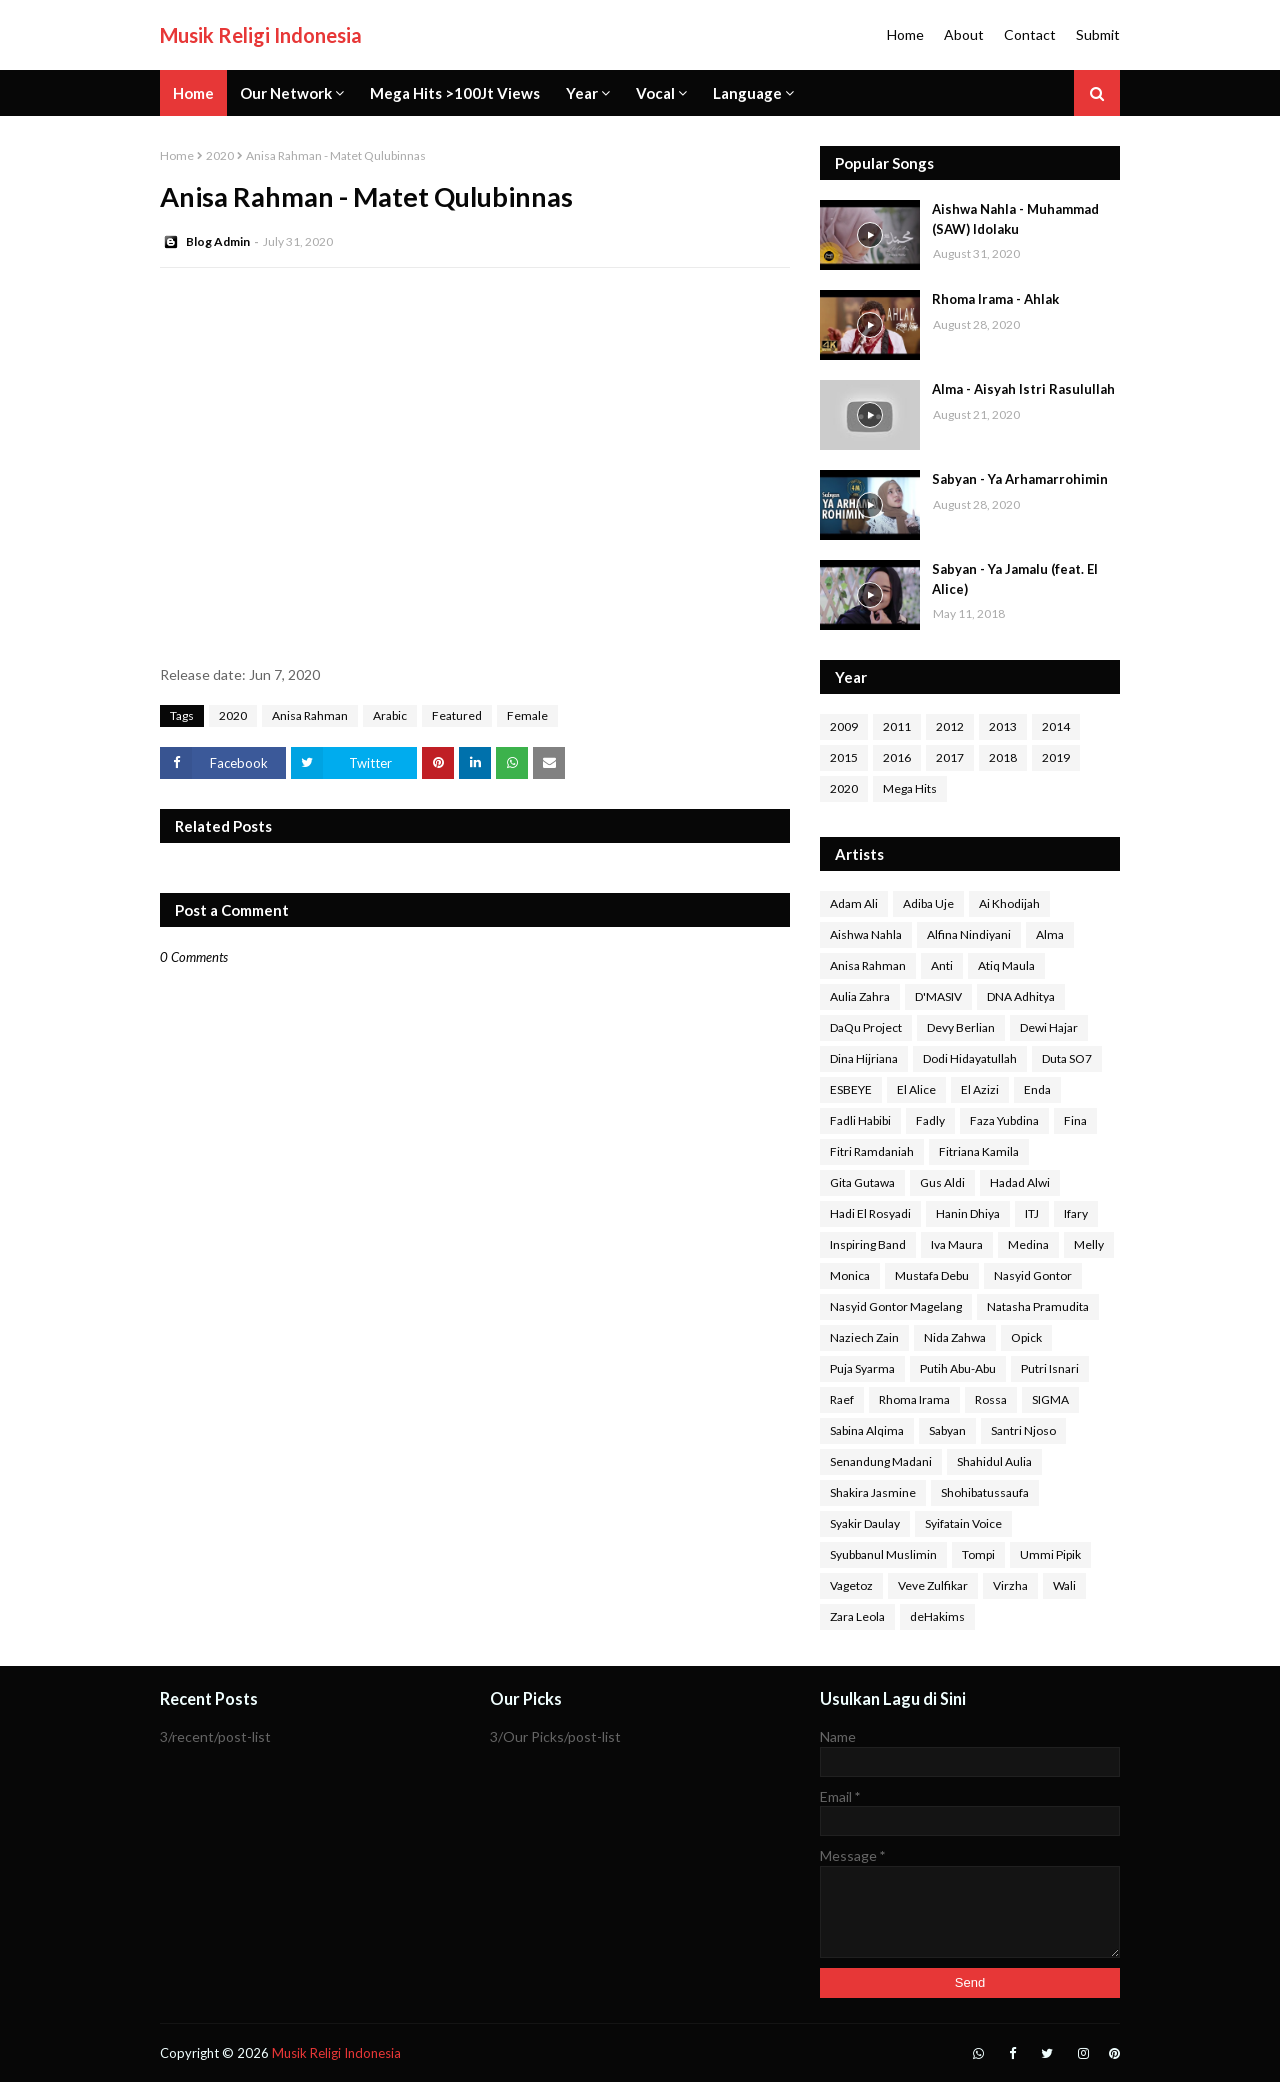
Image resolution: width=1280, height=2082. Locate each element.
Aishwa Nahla (866, 934)
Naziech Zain (864, 1337)
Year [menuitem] (582, 93)
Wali (1064, 1585)
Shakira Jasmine (873, 1492)
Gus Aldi (942, 1182)
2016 (897, 757)
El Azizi (980, 1089)
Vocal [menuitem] (655, 93)
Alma (1050, 934)
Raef (842, 1399)
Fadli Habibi (860, 1120)
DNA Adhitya (1021, 996)
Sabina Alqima (867, 1430)
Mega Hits (910, 788)
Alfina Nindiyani (969, 934)
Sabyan (947, 1430)
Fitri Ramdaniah (872, 1151)
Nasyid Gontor (1033, 1275)
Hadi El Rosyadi (870, 1213)
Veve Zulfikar (933, 1585)
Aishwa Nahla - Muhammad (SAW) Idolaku (1015, 219)
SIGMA (1050, 1399)
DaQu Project (866, 1027)
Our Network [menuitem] (286, 93)
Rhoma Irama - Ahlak (995, 299)
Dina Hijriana (864, 1058)
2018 (1003, 757)
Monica (850, 1275)
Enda (1037, 1089)
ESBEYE (851, 1089)
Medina (1028, 1244)
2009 (844, 726)
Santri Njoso (1023, 1430)
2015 (844, 757)
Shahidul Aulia (994, 1461)
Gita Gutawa (862, 1182)
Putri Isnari (1050, 1368)
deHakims (937, 1616)
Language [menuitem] (747, 93)
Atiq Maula (1006, 965)
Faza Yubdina (1004, 1120)
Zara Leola (857, 1616)
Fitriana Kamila (979, 1151)
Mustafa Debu (932, 1275)
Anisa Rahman (310, 715)
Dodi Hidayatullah (970, 1058)
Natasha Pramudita (1038, 1306)
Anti (942, 965)
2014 (1056, 726)
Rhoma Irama (914, 1399)
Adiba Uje (928, 903)
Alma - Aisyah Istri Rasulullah (1023, 389)
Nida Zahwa (955, 1337)
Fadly (930, 1120)
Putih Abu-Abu (958, 1368)
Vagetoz (851, 1585)
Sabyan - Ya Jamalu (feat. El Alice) (1015, 579)
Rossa (991, 1399)
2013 (1003, 726)
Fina (1075, 1120)
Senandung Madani (881, 1461)
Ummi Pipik (1050, 1554)
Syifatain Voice (963, 1523)
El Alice (916, 1089)
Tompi (978, 1554)
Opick (1026, 1337)
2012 (950, 726)
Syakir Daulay (865, 1523)
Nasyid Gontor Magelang (896, 1306)
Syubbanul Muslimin (883, 1554)
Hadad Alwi (1020, 1182)
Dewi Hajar (1049, 1027)
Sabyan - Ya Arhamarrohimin (1020, 479)
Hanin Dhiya (968, 1213)
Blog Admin (218, 241)
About (964, 34)
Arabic (390, 715)
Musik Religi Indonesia (261, 35)
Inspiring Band (868, 1244)
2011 (897, 726)
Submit (1098, 34)
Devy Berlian (961, 1027)
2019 (1056, 757)
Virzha (1010, 1585)
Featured (457, 715)
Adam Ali (854, 903)
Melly (1089, 1244)
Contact (1030, 34)
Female (527, 715)
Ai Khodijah (1009, 903)
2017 (950, 757)
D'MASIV (938, 996)
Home (905, 34)
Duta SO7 (1067, 1058)
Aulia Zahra (860, 996)
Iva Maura (957, 1244)
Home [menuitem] (193, 93)
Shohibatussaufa (985, 1492)
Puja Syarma (862, 1368)
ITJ (1032, 1213)
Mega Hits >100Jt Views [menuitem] (455, 93)
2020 (220, 155)
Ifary (1076, 1213)
